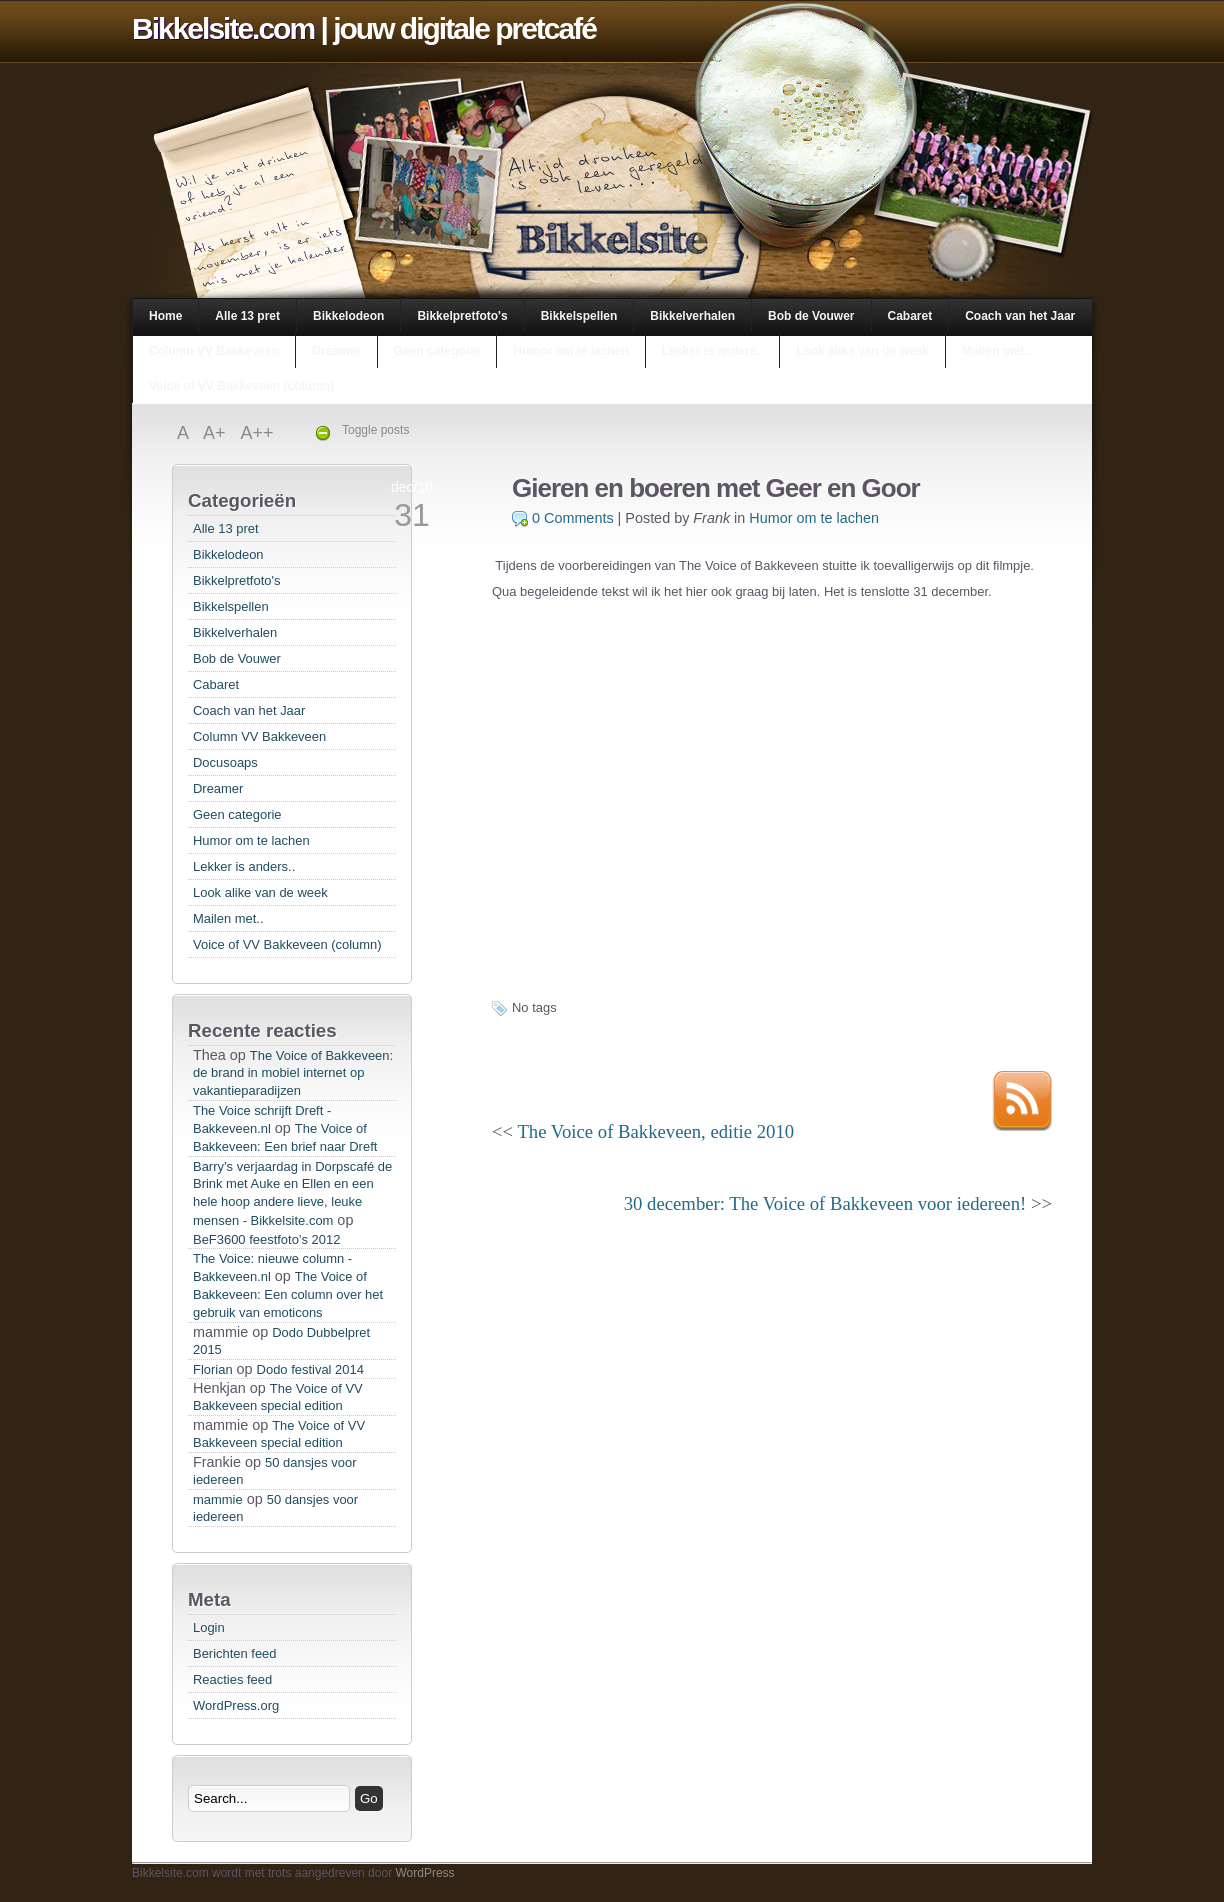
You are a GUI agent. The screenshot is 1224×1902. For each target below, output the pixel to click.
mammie (218, 1499)
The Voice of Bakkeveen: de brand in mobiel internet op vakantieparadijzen (293, 1073)
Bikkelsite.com (223, 28)
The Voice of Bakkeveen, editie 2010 (655, 1131)
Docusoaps (225, 762)
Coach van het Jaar (1020, 316)
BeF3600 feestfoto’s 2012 (266, 1239)
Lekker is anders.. (712, 351)
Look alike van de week (862, 351)
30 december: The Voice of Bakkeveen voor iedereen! (825, 1203)
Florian (213, 1369)
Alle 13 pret (247, 316)
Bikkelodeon (348, 316)
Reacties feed (232, 1679)
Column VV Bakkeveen (214, 351)
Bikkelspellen (579, 316)
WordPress (424, 1873)
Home (165, 316)
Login (209, 1627)
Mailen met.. (996, 351)
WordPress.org (236, 1705)
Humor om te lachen (570, 351)
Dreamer (336, 351)
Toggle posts (375, 430)
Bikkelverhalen (692, 316)
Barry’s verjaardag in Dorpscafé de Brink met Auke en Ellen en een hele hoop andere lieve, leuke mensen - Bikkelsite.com (292, 1193)
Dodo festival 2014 (310, 1369)
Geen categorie (437, 351)
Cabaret (910, 316)
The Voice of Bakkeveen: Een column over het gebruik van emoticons (288, 1294)
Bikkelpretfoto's (462, 316)
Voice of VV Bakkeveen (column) (241, 386)
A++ (257, 433)
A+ (217, 433)
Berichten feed (235, 1653)
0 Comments (573, 518)
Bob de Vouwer (811, 316)
